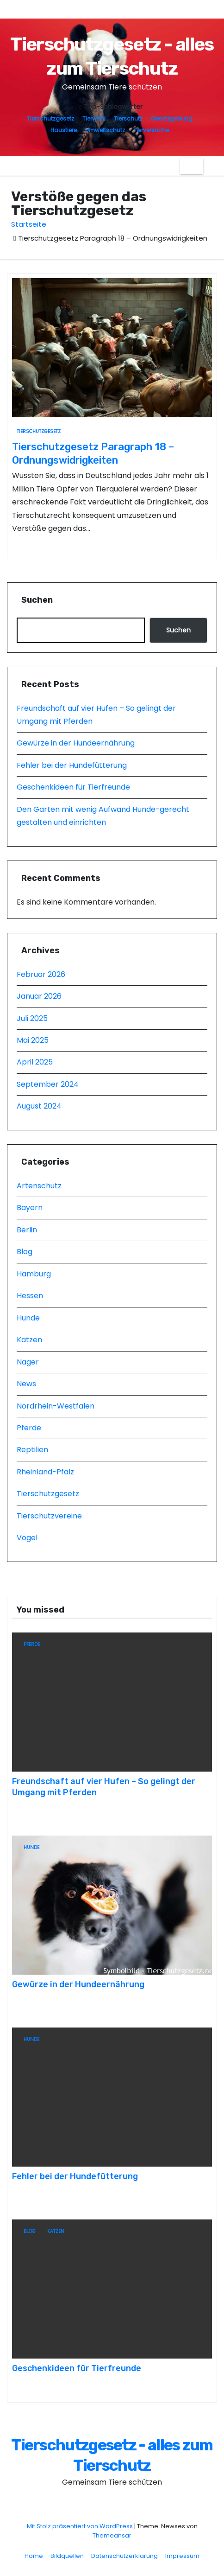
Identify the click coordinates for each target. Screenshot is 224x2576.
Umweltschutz (105, 130)
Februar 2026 (41, 974)
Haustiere (63, 130)
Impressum (182, 2555)
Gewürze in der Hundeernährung (76, 743)
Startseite (28, 224)
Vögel (27, 1537)
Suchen (37, 600)
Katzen (29, 1339)
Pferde (29, 1427)
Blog (24, 1251)
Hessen (30, 1295)
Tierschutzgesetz (50, 118)
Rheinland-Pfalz (45, 1472)
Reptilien (32, 1449)
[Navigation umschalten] (191, 166)
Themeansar (112, 2535)
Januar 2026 (39, 996)
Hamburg (34, 1274)
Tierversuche (151, 130)
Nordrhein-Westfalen (55, 1406)
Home (34, 2555)
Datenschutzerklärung (124, 2555)
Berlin (27, 1229)
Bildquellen (67, 2555)
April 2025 (35, 1062)
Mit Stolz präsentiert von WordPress (80, 2526)
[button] (210, 166)
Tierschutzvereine (49, 1516)
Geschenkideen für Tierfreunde (73, 787)
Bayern (30, 1207)
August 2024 (39, 1106)
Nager (28, 1362)
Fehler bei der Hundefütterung (72, 765)
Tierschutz (128, 118)
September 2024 (48, 1084)
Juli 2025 (32, 1018)
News (26, 1383)
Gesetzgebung (172, 118)
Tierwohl (94, 118)
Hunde (28, 1318)
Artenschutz (39, 1185)
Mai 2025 (33, 1040)
